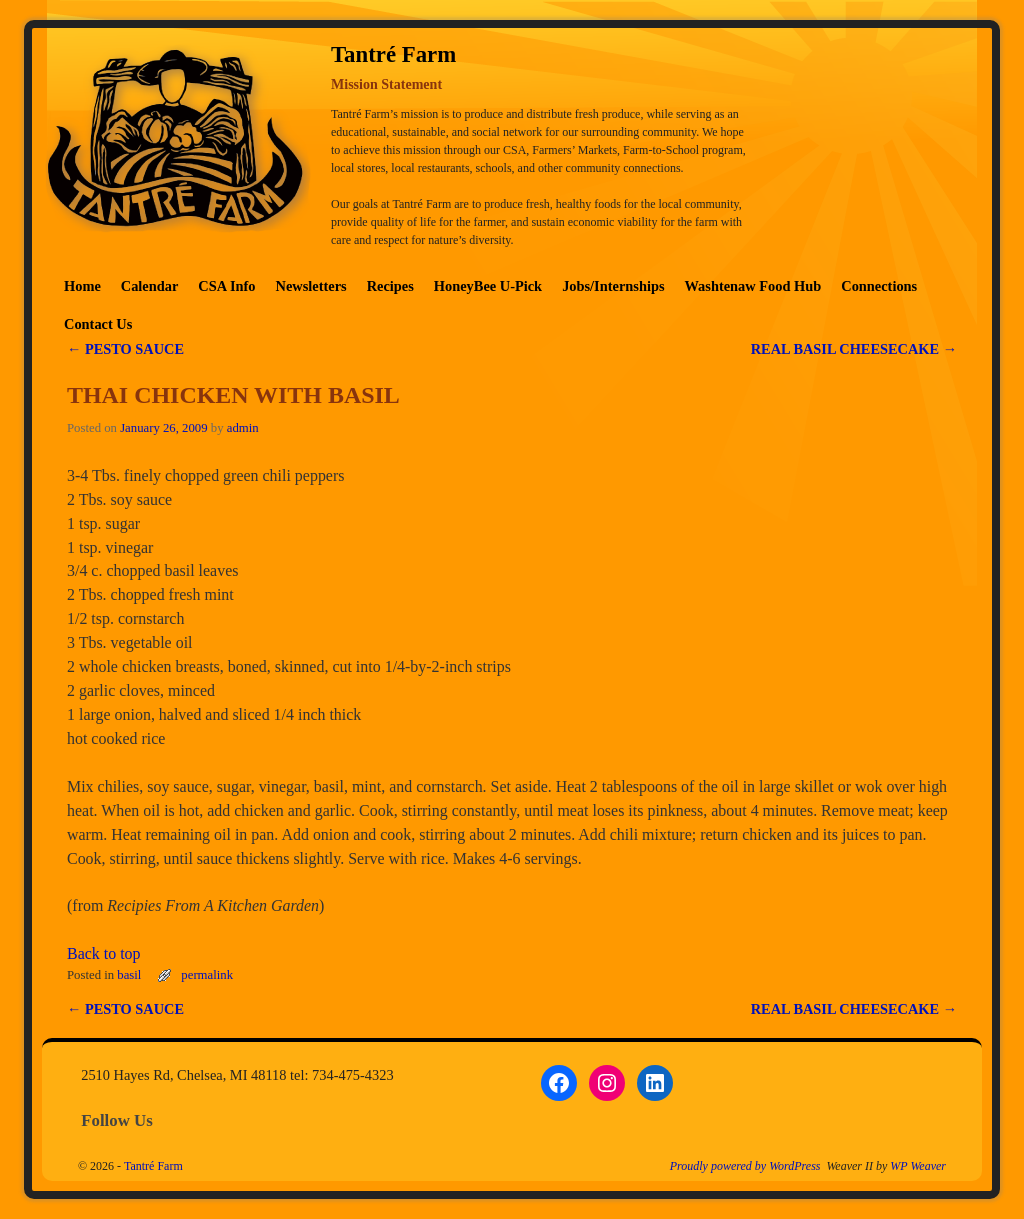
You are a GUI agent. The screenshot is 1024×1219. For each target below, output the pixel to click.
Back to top (104, 953)
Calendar (150, 286)
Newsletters (311, 286)
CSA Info (226, 286)
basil (129, 975)
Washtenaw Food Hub (753, 286)
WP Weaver (918, 1166)
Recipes (390, 286)
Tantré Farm (153, 1166)
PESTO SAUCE (125, 349)
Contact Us (98, 324)
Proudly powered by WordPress (745, 1166)
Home (82, 286)
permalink (207, 975)
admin (243, 428)
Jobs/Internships (613, 286)
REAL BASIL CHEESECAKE (854, 349)
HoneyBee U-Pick (488, 286)
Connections (879, 286)
